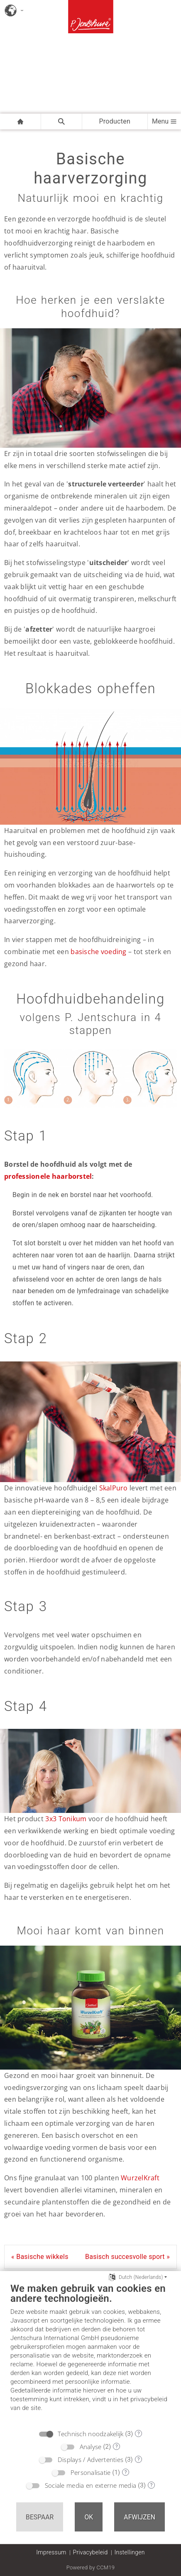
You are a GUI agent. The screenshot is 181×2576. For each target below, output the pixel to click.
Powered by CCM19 (90, 2567)
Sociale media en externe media (90, 2485)
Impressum (51, 2552)
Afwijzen (139, 2517)
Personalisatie (91, 2472)
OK (88, 2517)
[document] (90, 2353)
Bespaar (40, 2517)
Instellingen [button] (130, 2552)
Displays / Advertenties (90, 2459)
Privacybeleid (90, 2552)
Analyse (91, 2446)
